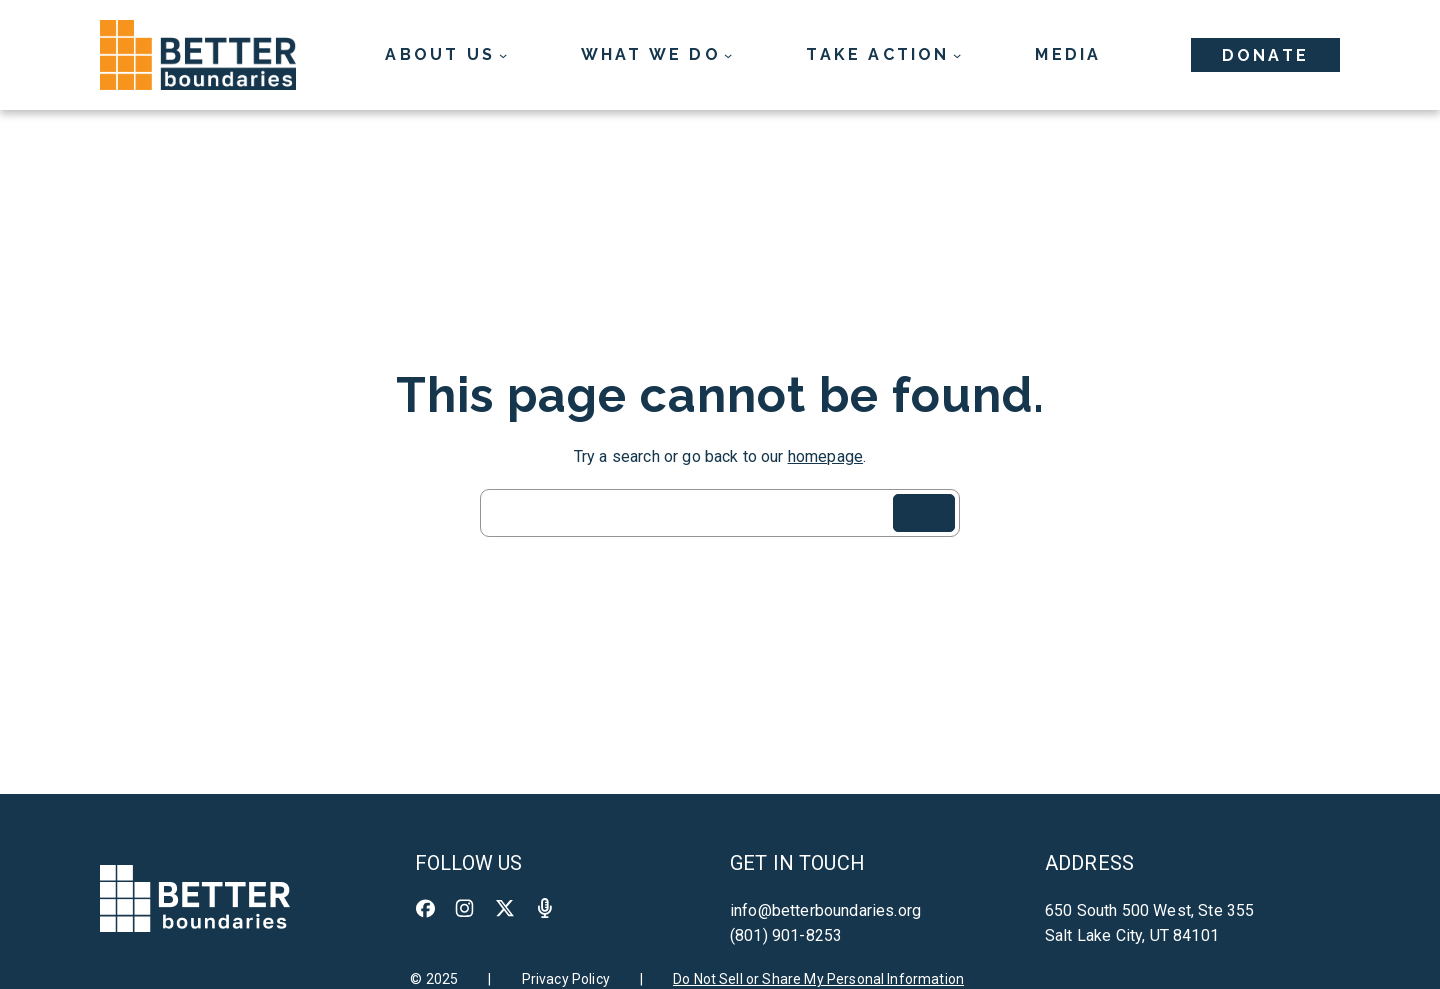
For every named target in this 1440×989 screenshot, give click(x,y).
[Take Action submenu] (883, 55)
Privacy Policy (566, 979)
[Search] (924, 513)
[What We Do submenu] (657, 55)
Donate (1265, 55)
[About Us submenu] (446, 55)
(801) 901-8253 (786, 935)
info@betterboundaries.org (825, 910)
